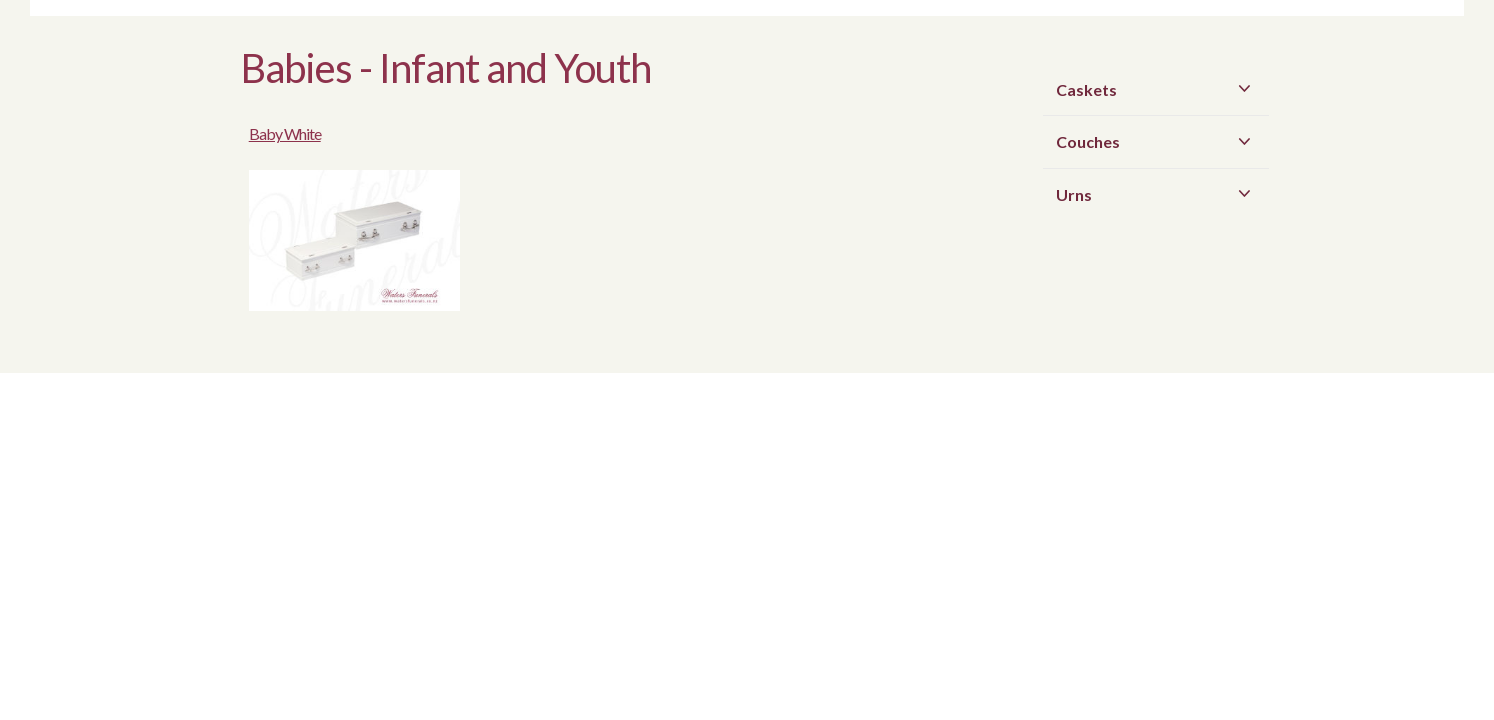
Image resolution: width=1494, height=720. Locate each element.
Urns (1158, 194)
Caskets (1158, 89)
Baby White (468, 123)
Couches (1158, 141)
